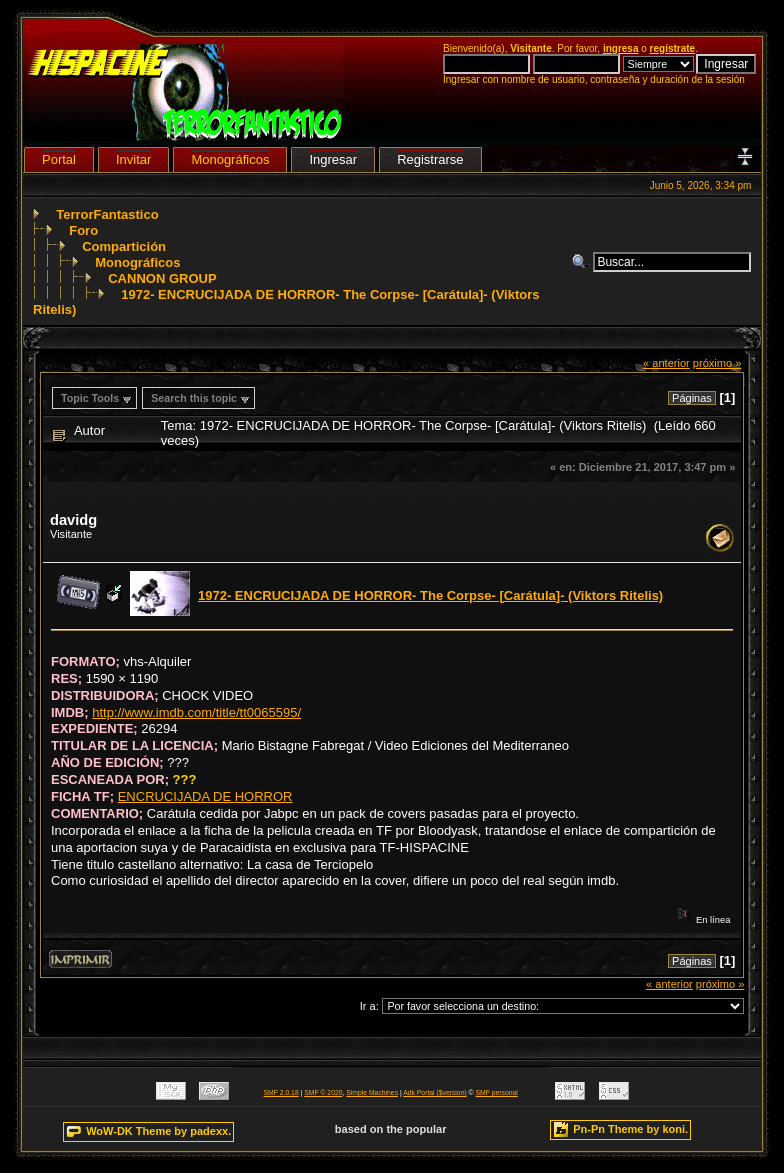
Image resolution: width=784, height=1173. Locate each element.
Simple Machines (372, 1092)
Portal (59, 159)
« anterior (666, 363)
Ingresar (333, 159)
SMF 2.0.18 (281, 1092)
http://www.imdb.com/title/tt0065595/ (196, 712)
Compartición (124, 246)
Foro (83, 230)
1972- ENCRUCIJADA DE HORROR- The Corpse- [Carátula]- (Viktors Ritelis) (430, 595)
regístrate (673, 48)
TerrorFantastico (107, 214)
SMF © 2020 (323, 1092)
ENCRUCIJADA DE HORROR (205, 796)
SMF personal (497, 1092)
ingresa (621, 48)
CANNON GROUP (162, 278)
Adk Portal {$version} (434, 1092)
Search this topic (194, 398)
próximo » (717, 363)
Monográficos (137, 262)
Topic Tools (90, 398)
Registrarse (430, 159)
